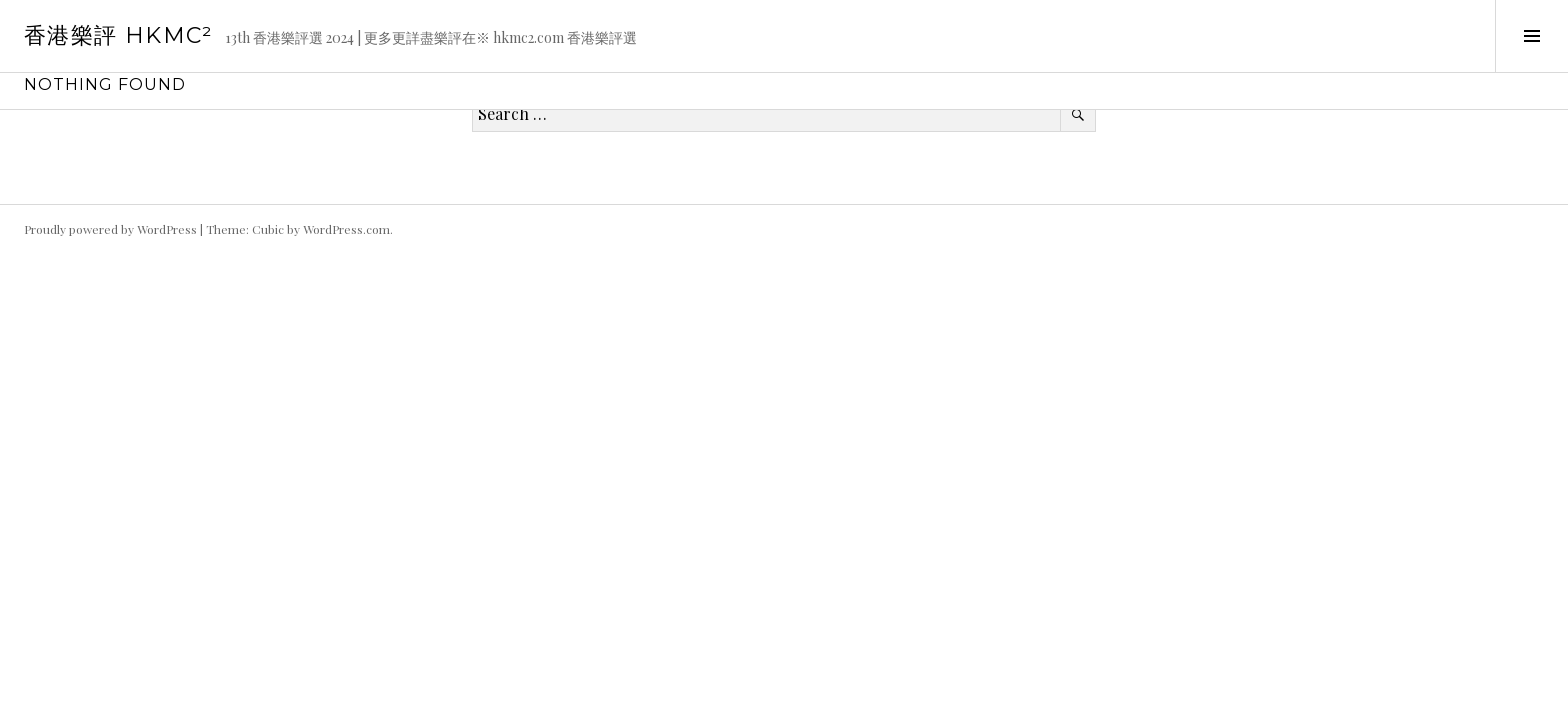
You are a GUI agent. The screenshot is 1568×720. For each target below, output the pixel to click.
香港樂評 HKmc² (118, 35)
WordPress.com (346, 229)
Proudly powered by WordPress (110, 229)
